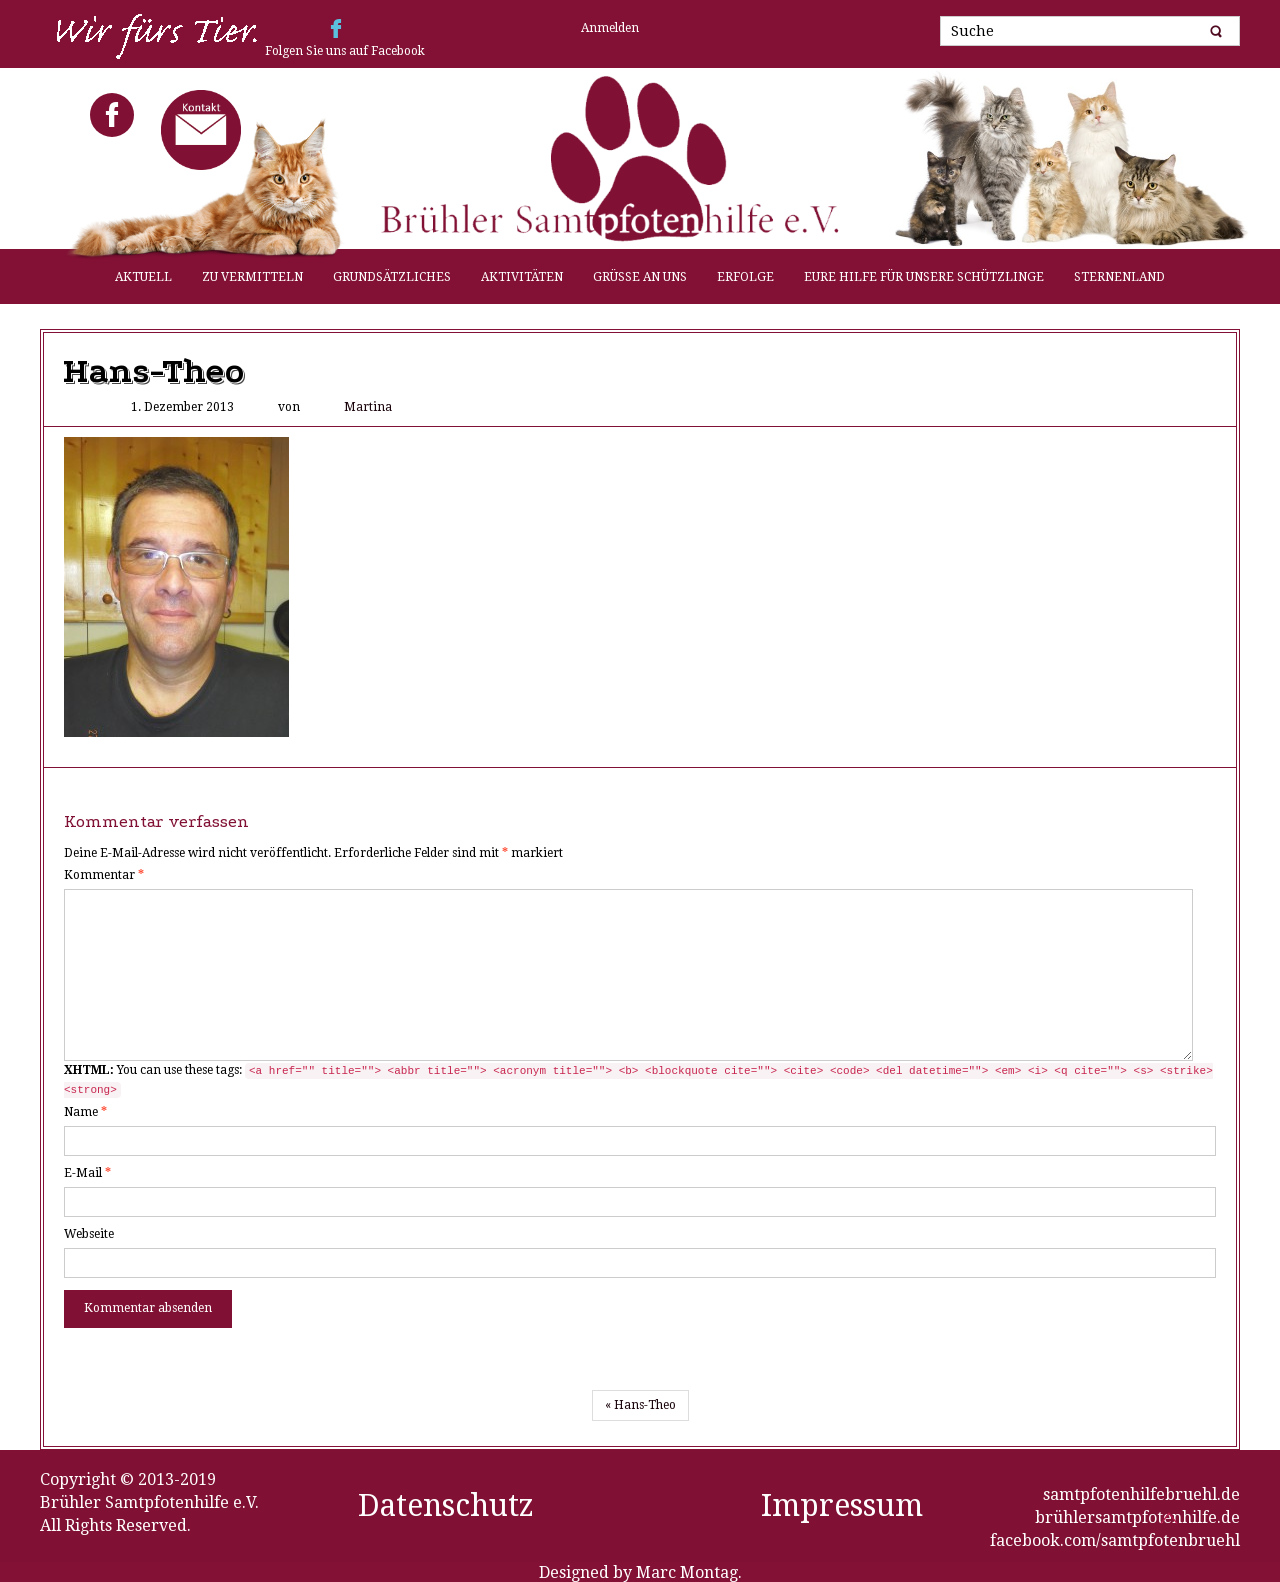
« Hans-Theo (640, 1405)
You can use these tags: (638, 1080)
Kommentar (104, 875)
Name (85, 1112)
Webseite (89, 1234)
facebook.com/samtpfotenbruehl (1115, 1540)
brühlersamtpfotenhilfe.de (1137, 1517)
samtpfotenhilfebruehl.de (1141, 1494)
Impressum (842, 1505)
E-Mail (87, 1173)
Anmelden (610, 28)
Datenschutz (446, 1505)
